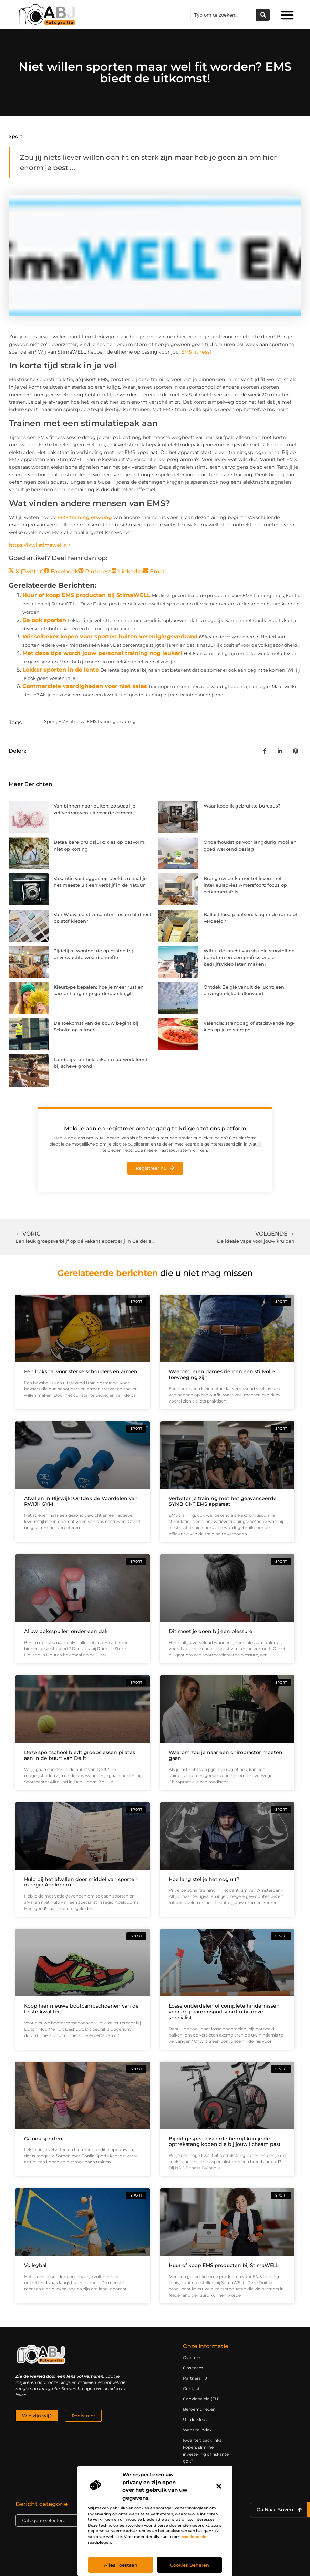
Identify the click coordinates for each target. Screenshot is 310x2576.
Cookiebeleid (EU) (201, 2398)
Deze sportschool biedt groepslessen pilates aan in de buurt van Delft (79, 1755)
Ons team (193, 2367)
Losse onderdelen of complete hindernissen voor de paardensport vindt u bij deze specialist (224, 2012)
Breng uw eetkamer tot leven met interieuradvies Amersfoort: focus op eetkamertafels (245, 884)
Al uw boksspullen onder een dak (66, 1631)
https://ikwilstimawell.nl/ (39, 545)
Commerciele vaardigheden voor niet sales (84, 686)
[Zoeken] (263, 15)
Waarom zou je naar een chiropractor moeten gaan (225, 1755)
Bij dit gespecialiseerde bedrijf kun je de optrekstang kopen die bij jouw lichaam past (225, 2142)
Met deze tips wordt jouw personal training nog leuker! (102, 653)
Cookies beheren (189, 2565)
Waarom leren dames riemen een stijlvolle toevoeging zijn (222, 1374)
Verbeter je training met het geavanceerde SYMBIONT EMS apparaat (223, 1501)
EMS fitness (195, 352)
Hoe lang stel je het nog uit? (204, 1879)
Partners (195, 2378)
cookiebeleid (194, 2536)
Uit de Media (196, 2419)
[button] (218, 2486)
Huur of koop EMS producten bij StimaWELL (86, 595)
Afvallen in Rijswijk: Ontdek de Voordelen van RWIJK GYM (81, 1501)
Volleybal (35, 2265)
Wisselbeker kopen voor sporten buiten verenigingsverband (110, 636)
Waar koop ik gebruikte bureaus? (242, 806)
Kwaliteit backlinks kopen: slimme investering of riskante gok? (206, 2451)
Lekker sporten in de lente (60, 669)
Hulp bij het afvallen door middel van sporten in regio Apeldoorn (81, 1882)
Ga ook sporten (44, 620)
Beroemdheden (199, 2409)
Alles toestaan (120, 2565)
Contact (191, 2388)
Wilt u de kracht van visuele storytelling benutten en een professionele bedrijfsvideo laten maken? (249, 957)
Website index (197, 2430)
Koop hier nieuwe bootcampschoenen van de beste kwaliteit (81, 2009)
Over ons (192, 2357)
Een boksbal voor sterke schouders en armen (80, 1371)
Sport (15, 136)
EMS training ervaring (85, 517)
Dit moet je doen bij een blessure (210, 1631)
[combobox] (223, 15)
